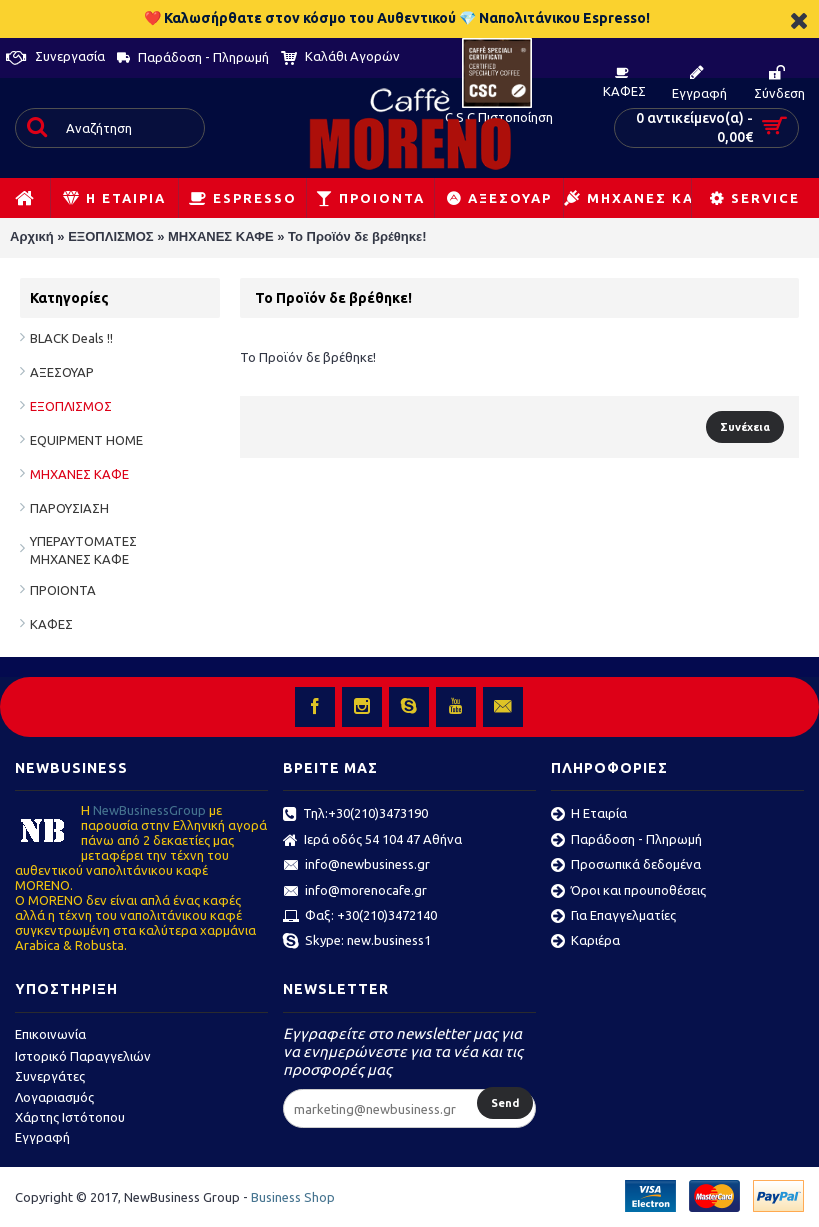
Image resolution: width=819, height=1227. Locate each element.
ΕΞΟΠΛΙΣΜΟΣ (110, 236)
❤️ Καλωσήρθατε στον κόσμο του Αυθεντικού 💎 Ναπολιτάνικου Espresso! (397, 18)
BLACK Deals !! (71, 338)
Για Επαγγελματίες (613, 917)
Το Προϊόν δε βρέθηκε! (357, 236)
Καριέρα (585, 942)
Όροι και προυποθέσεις (628, 892)
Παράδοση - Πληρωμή (626, 841)
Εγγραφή (42, 1137)
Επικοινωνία (50, 1034)
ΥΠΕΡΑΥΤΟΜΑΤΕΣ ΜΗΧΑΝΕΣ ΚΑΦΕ (83, 550)
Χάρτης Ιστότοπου (70, 1117)
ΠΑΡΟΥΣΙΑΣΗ (69, 508)
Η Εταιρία (589, 815)
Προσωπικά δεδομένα (626, 866)
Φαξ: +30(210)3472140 (360, 917)
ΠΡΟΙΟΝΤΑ (63, 590)
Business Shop (293, 1197)
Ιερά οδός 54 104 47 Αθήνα (372, 841)
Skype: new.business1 (357, 942)
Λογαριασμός (54, 1097)
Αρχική (32, 236)
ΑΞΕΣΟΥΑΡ (62, 372)
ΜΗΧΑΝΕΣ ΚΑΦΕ (221, 236)
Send (505, 1103)
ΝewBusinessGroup (149, 810)
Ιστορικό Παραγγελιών (83, 1056)
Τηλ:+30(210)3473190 (355, 815)
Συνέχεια (745, 427)
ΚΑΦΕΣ (51, 624)
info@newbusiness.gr (356, 866)
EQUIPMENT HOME (86, 440)
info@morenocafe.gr (355, 892)
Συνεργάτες (50, 1076)
